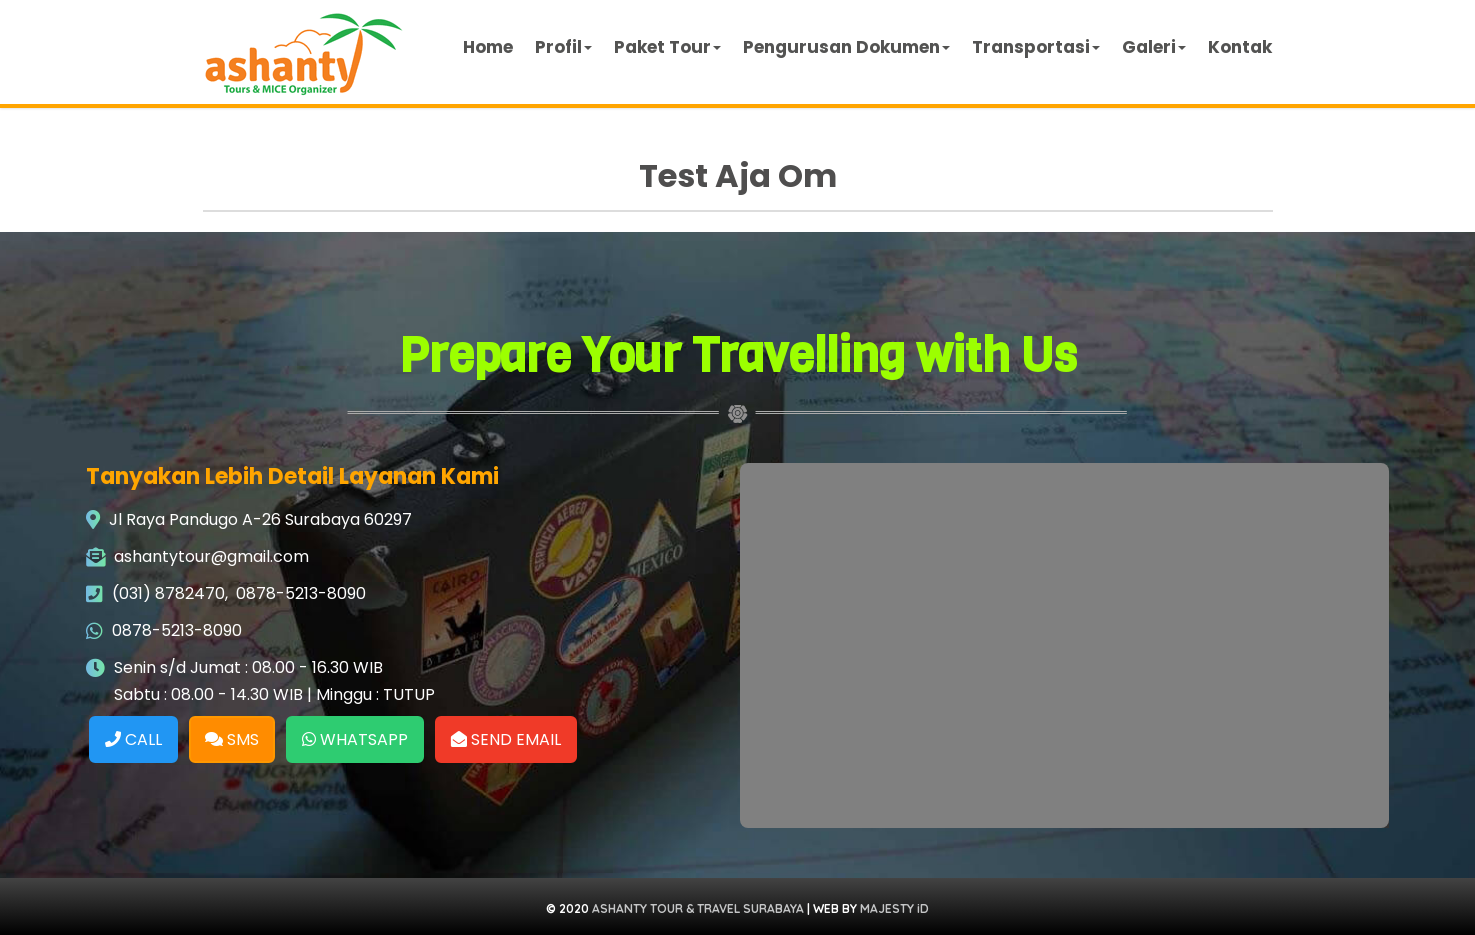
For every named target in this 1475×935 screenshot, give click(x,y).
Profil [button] (563, 47)
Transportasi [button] (1036, 47)
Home (488, 47)
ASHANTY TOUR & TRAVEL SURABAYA (698, 908)
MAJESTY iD (894, 908)
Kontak (1240, 47)
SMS (232, 739)
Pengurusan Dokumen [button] (846, 47)
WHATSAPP (355, 739)
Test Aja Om (738, 175)
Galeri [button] (1154, 47)
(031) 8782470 (168, 593)
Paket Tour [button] (667, 47)
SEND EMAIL (506, 739)
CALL (133, 739)
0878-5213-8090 (301, 593)
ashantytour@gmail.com (211, 556)
